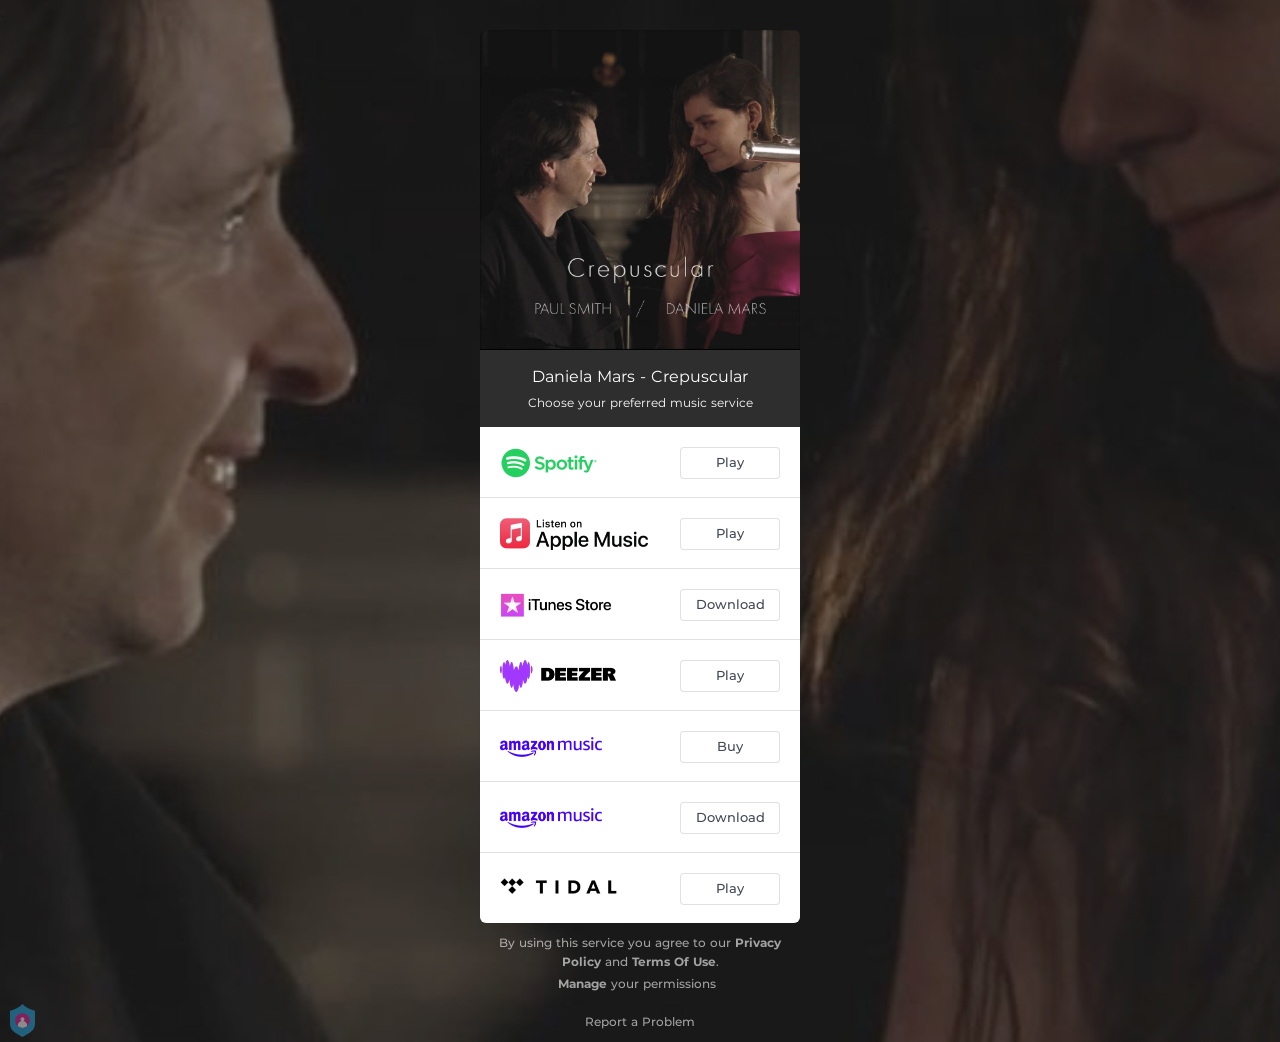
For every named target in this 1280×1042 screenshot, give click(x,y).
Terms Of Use (674, 961)
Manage (582, 983)
